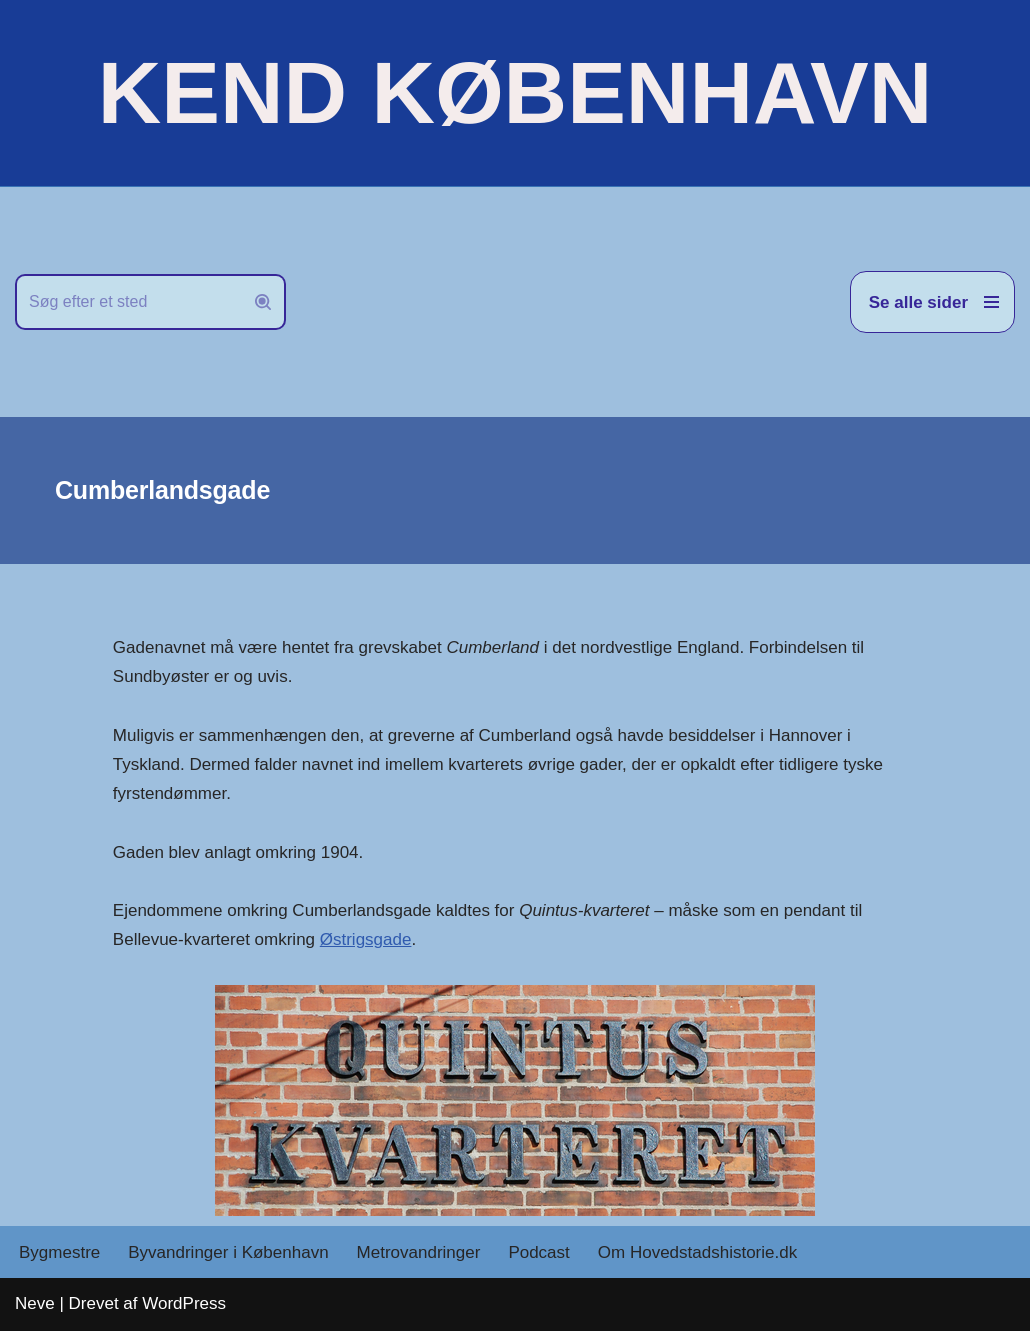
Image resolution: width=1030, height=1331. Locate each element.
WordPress (184, 1303)
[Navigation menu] (932, 302)
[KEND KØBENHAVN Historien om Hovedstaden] (515, 93)
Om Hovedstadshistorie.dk (697, 1252)
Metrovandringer (419, 1252)
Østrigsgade (366, 939)
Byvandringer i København (228, 1252)
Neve (35, 1303)
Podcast (538, 1252)
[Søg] (128, 302)
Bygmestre (59, 1252)
